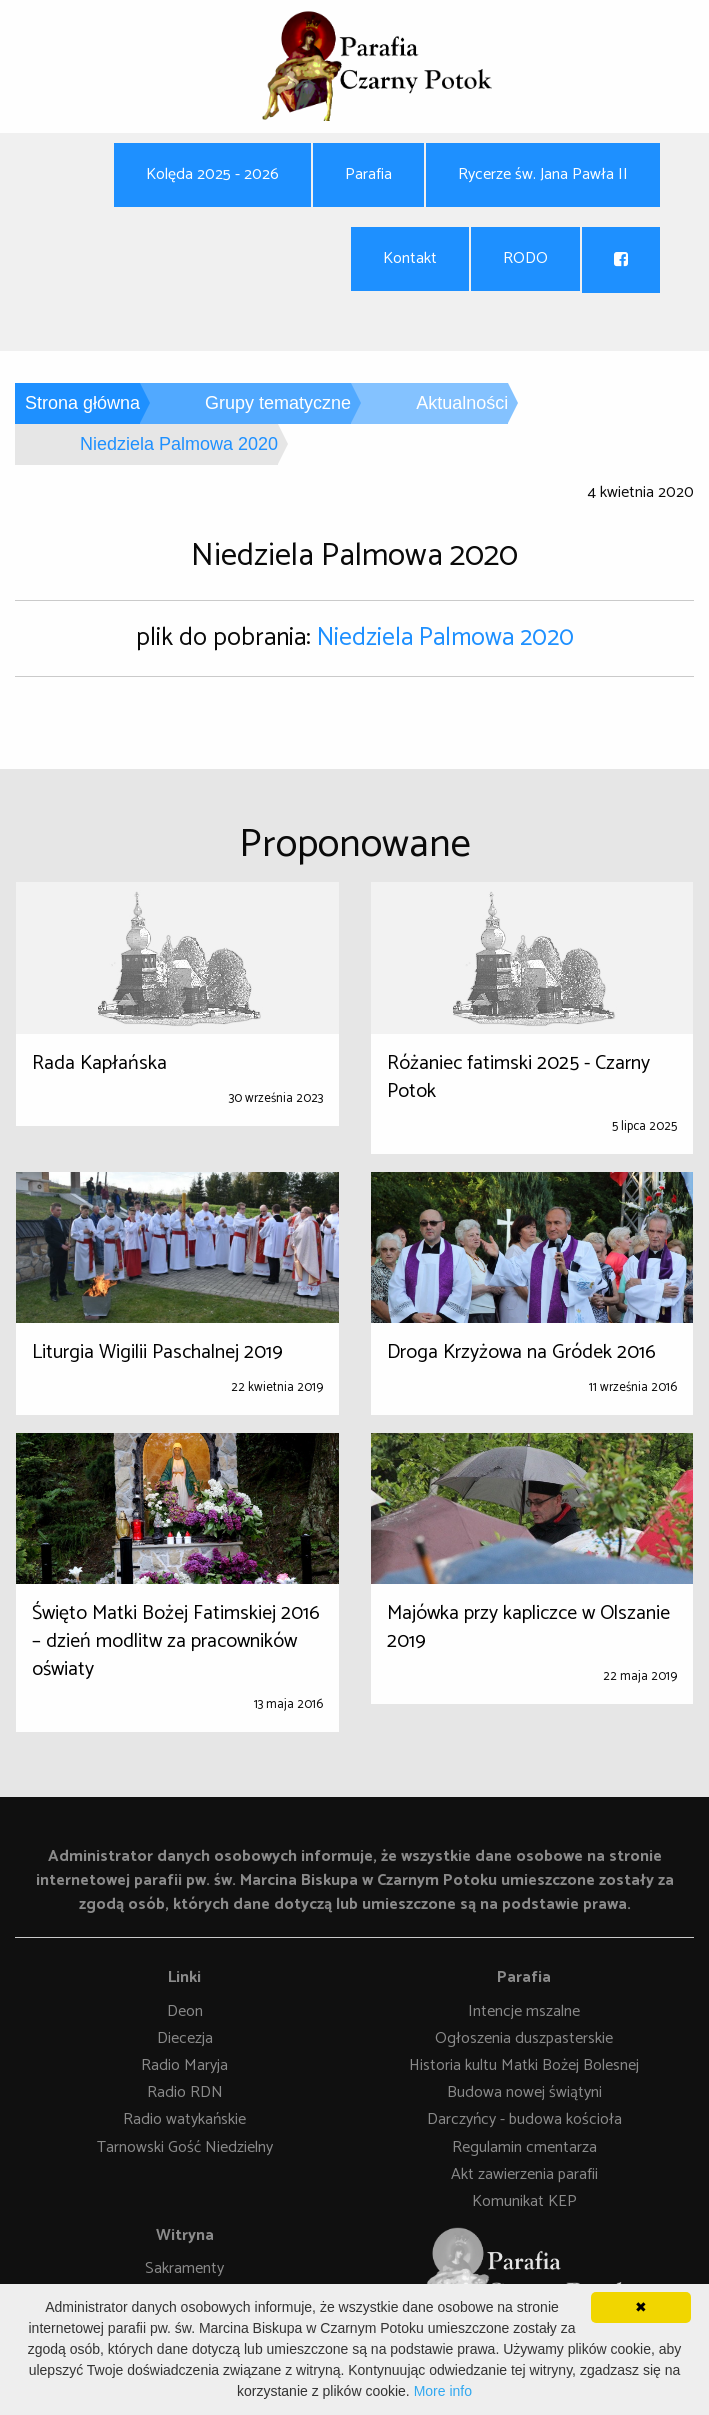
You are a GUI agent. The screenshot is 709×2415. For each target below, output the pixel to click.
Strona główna (82, 403)
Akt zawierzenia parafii (524, 2174)
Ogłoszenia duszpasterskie (524, 2038)
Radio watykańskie (184, 2120)
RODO (525, 258)
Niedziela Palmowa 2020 (445, 638)
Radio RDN (185, 2093)
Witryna (185, 2235)
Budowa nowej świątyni (524, 2093)
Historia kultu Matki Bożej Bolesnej (524, 2066)
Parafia (368, 174)
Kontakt (410, 258)
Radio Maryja (184, 2066)
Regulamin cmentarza (524, 2147)
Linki (184, 1977)
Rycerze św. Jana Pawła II (543, 174)
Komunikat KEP (524, 2201)
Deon (185, 2011)
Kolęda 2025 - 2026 (212, 174)
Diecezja (185, 2038)
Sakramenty (184, 2269)
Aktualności (462, 403)
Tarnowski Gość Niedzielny (185, 2147)
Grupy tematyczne (278, 403)
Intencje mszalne (524, 2011)
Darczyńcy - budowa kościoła (524, 2120)
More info (443, 2391)
